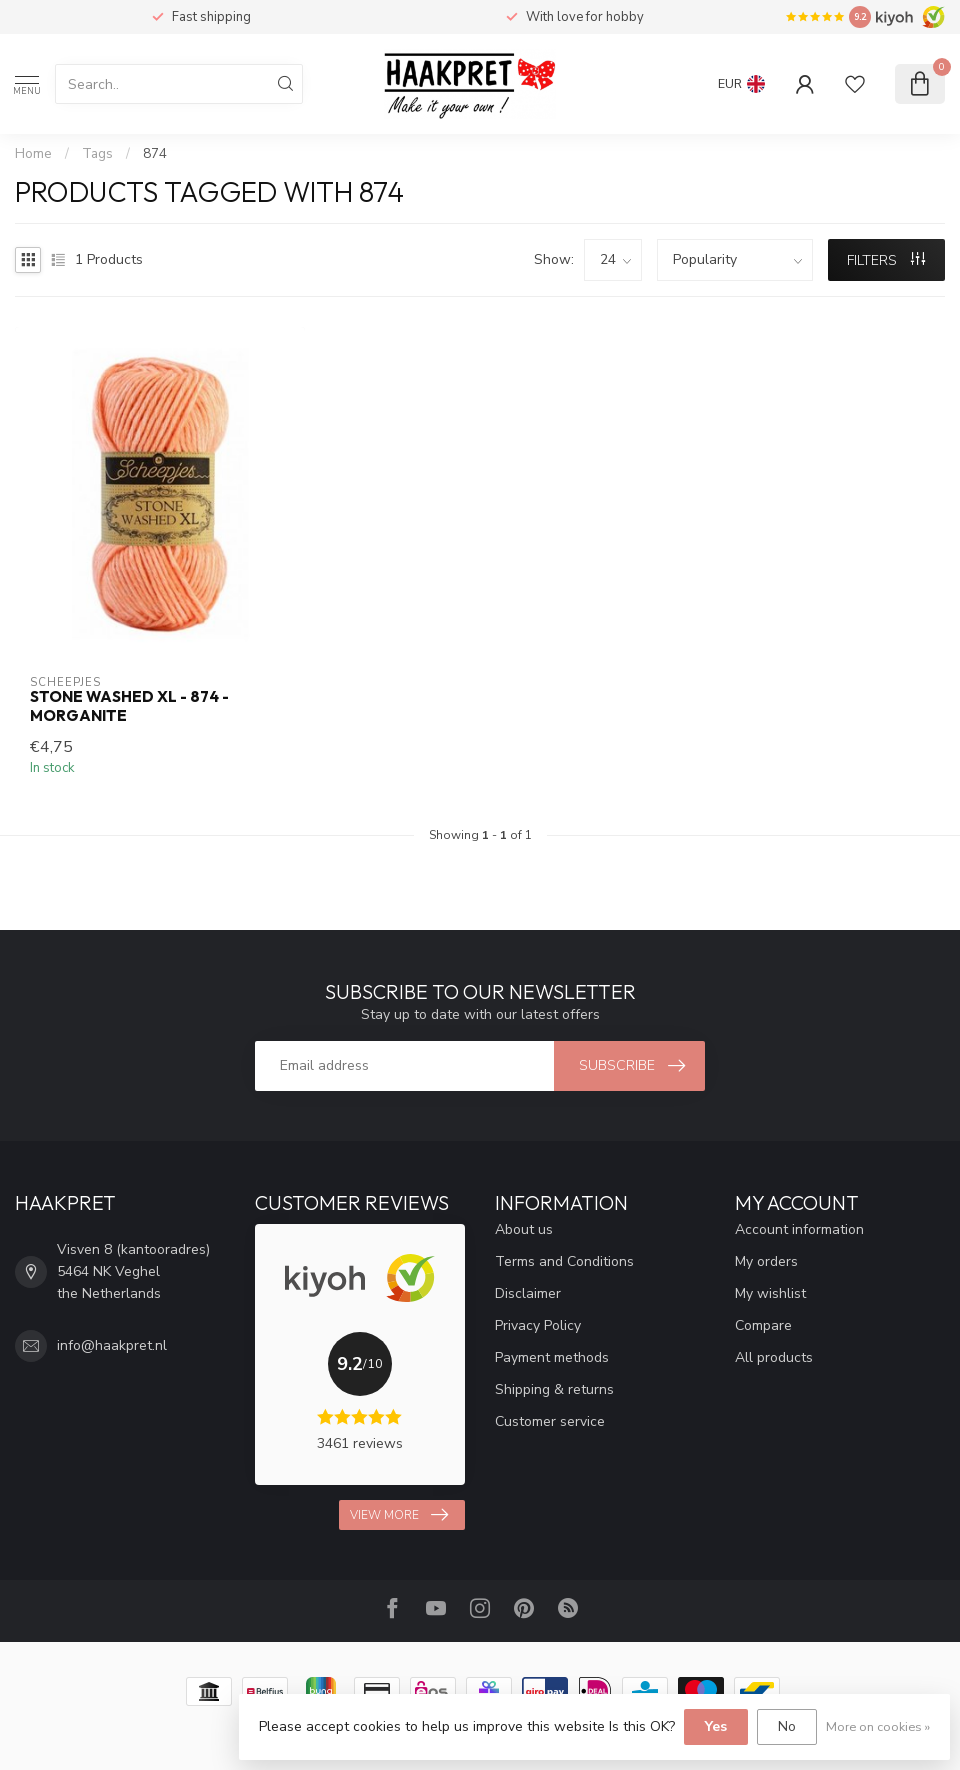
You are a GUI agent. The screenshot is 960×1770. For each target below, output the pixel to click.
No (787, 1726)
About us (524, 1229)
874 (155, 154)
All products (774, 1357)
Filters (886, 260)
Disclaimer (528, 1293)
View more (399, 1515)
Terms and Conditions (564, 1261)
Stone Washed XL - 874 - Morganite (129, 706)
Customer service (550, 1421)
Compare (763, 1325)
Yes (716, 1726)
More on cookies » (878, 1726)
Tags (97, 154)
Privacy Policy (538, 1325)
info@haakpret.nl (112, 1345)
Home (33, 154)
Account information (799, 1229)
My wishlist (770, 1293)
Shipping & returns (554, 1389)
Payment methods (552, 1357)
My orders (766, 1261)
